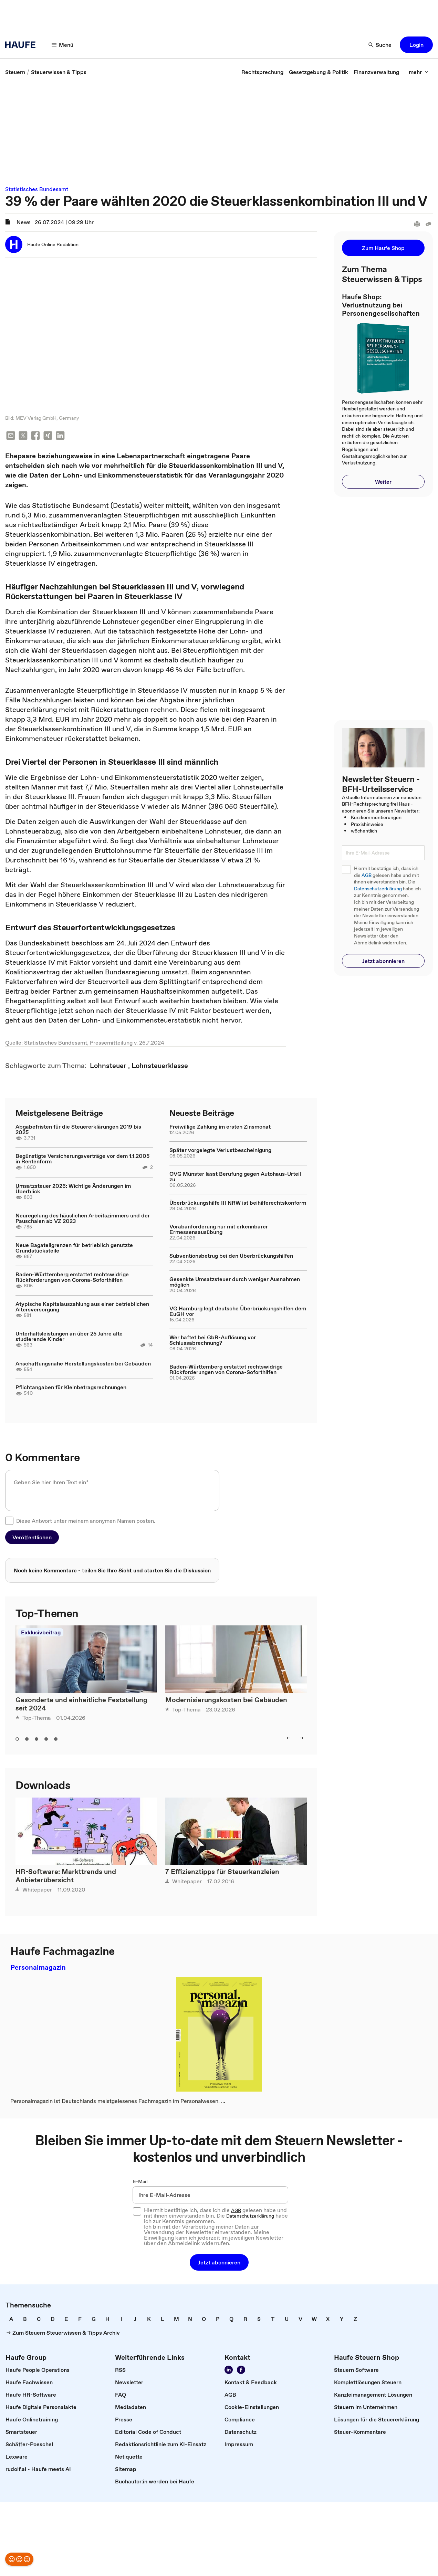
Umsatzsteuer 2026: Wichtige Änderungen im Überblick (73, 1189)
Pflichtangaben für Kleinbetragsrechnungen (70, 1388)
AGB (367, 875)
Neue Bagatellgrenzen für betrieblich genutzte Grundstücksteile (74, 1248)
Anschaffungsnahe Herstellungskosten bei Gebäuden (83, 1364)
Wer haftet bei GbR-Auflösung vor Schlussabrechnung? (212, 1340)
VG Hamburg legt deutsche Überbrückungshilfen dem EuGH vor (237, 1311)
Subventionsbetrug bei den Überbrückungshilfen (231, 1256)
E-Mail (140, 2182)
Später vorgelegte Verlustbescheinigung (220, 1150)
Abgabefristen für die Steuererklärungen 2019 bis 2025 (78, 1129)
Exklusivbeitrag (41, 1633)
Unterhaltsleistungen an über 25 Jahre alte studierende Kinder (69, 1336)
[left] (288, 1739)
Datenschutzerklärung (378, 889)
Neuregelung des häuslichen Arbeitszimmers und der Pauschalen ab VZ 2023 (82, 1218)
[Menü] (62, 45)
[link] (15, 72)
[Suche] (380, 45)
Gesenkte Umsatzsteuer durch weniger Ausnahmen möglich (234, 1282)
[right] (302, 1739)
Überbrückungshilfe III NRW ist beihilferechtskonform (237, 1203)
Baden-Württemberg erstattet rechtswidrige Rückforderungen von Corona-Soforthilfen (72, 1277)
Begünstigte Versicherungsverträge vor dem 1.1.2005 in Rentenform (82, 1159)
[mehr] (419, 72)
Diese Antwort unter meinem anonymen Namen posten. (85, 1521)
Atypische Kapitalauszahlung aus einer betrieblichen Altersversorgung (82, 1307)
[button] (416, 44)
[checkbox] (9, 1521)
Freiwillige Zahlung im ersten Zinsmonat (220, 1127)
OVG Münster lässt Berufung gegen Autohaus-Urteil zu (235, 1177)
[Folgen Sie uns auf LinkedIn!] (229, 2371)
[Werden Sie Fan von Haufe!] (241, 2371)
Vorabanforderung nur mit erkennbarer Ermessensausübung (218, 1229)
